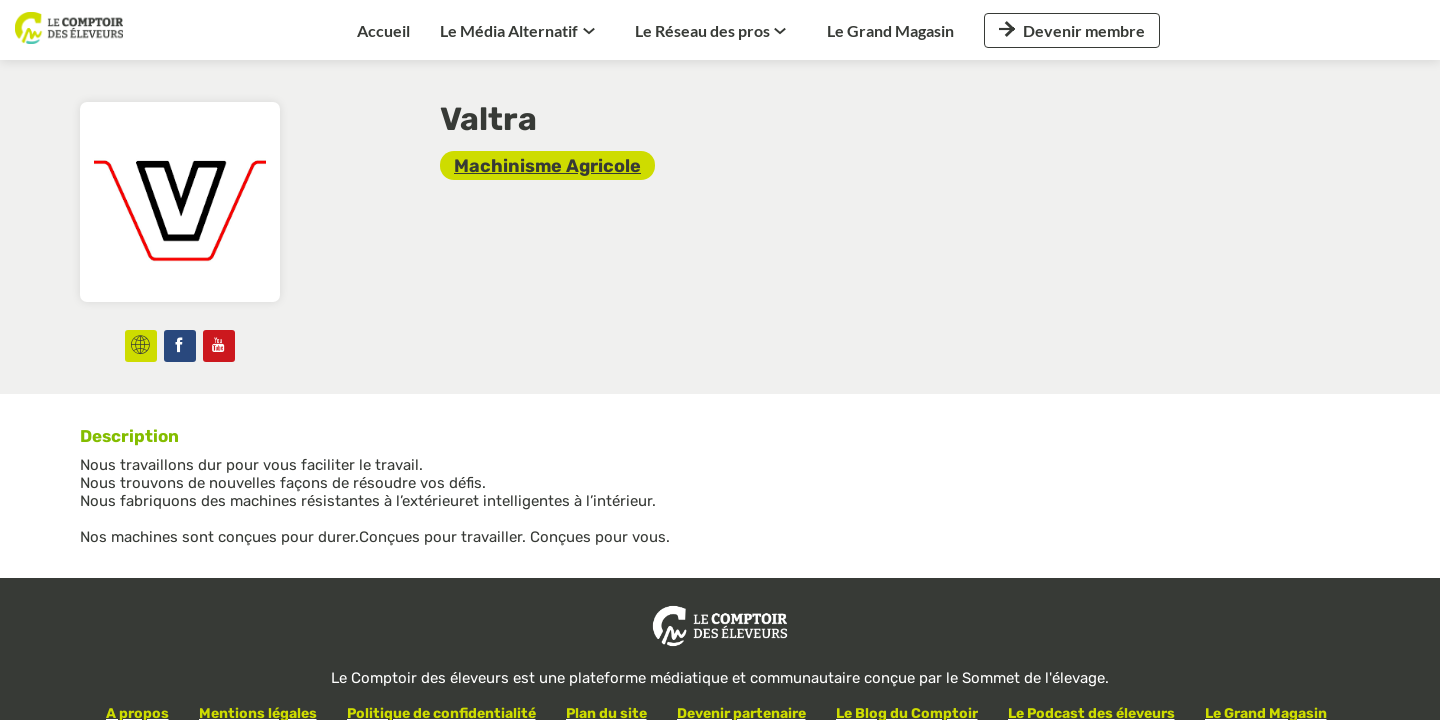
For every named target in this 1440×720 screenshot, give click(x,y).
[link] (383, 30)
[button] (1072, 30)
